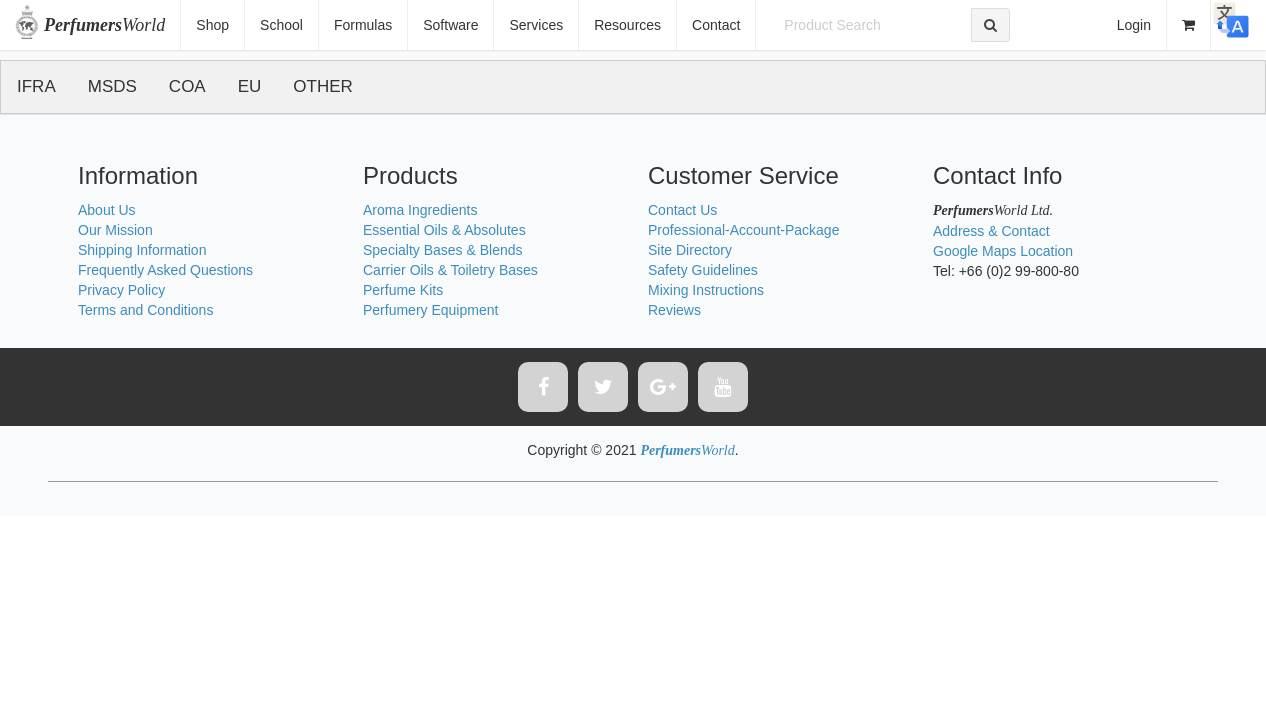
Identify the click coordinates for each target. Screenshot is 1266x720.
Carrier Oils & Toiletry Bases (450, 270)
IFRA (36, 86)
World (104, 25)
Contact (716, 25)
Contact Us (682, 210)
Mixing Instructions (706, 290)
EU (250, 86)
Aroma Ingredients (420, 210)
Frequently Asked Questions (165, 270)
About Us (107, 210)
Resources (627, 25)
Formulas (363, 25)
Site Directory (690, 250)
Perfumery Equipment (430, 310)
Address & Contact (991, 231)
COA (187, 86)
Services (536, 25)
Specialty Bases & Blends (443, 250)
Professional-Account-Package (743, 230)
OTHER (323, 86)
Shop (212, 25)
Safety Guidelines (703, 270)
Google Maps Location (1003, 251)
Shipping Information (142, 250)
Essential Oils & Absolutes (444, 230)
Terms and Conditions (145, 310)
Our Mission (115, 230)
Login (1134, 25)
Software (450, 25)
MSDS (112, 86)
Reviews (674, 310)
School (281, 25)
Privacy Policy (121, 290)
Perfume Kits (403, 290)
